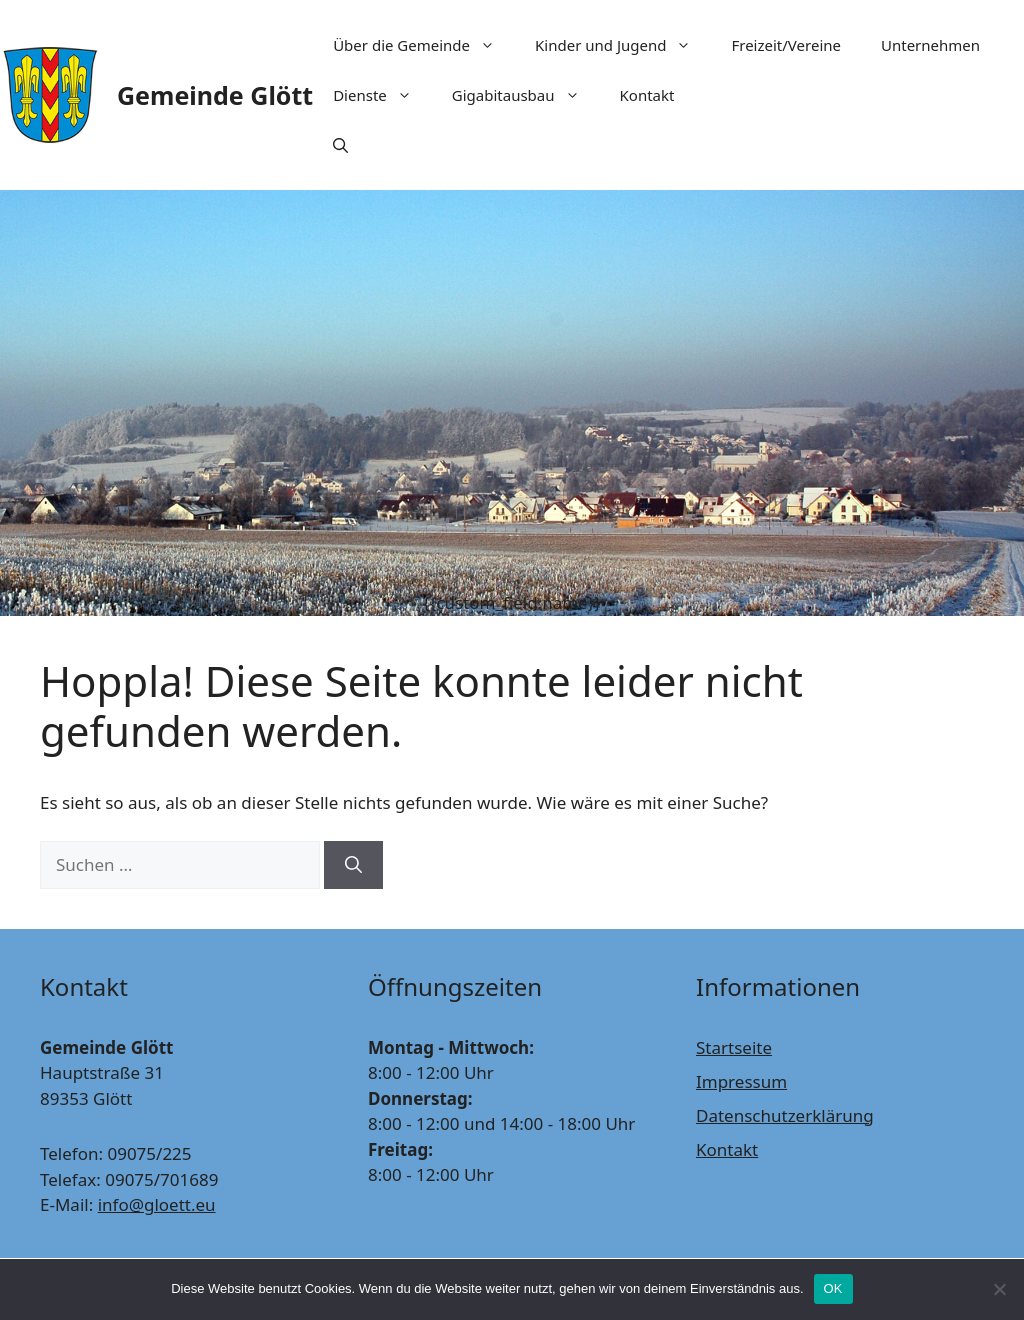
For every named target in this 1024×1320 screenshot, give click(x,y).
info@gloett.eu (157, 1204)
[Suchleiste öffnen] (340, 145)
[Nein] (999, 1289)
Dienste (382, 95)
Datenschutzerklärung (785, 1115)
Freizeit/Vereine (786, 45)
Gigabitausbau (526, 95)
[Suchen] (353, 865)
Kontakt (647, 95)
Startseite (734, 1047)
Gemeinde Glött (215, 95)
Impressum (741, 1081)
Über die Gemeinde (424, 45)
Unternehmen (930, 45)
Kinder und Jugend (623, 45)
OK (833, 1288)
